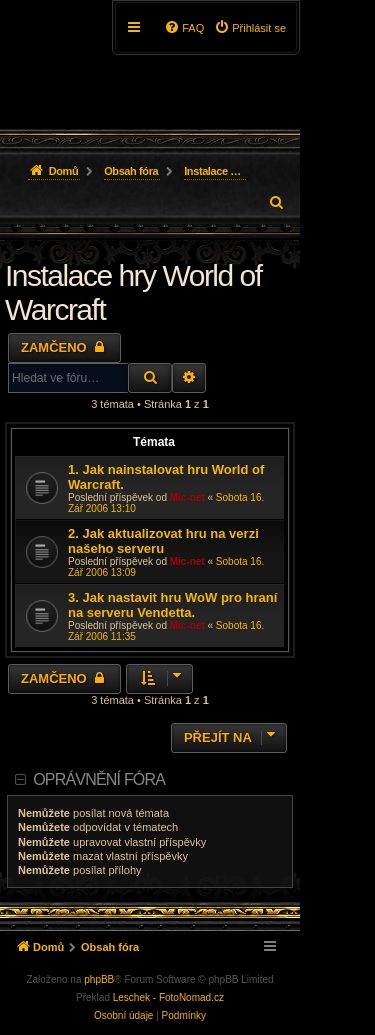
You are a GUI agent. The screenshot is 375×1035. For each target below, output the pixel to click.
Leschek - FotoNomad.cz (168, 997)
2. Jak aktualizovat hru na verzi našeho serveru (163, 541)
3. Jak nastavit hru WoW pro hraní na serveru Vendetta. (172, 605)
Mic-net (187, 497)
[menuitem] (250, 28)
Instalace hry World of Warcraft (133, 292)
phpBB (99, 979)
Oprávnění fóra (99, 779)
